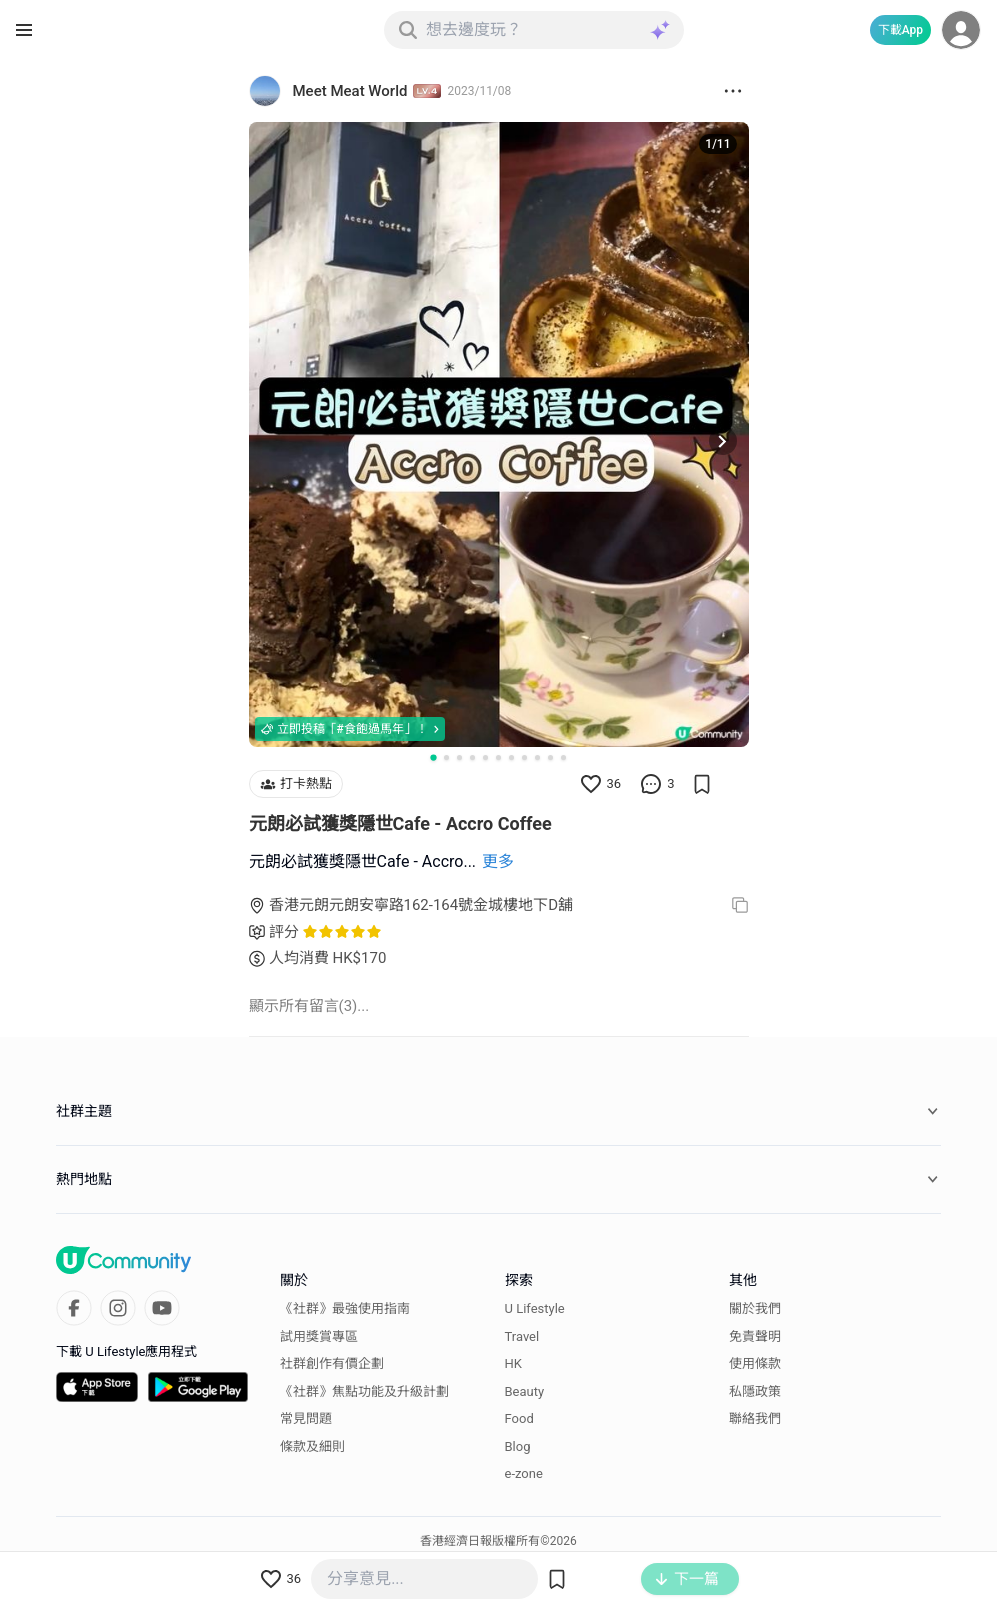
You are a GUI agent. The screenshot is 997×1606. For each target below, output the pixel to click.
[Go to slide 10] (550, 757)
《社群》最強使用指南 (345, 1308)
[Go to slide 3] (459, 757)
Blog (518, 1446)
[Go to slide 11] (563, 757)
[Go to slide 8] (524, 757)
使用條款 (755, 1363)
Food (519, 1418)
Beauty (525, 1391)
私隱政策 (755, 1391)
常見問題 (306, 1418)
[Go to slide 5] (485, 757)
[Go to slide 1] (433, 757)
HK (513, 1363)
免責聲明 (755, 1336)
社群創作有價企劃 (332, 1363)
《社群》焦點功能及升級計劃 (364, 1391)
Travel (522, 1336)
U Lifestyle (535, 1308)
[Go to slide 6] (498, 757)
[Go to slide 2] (446, 757)
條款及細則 (312, 1446)
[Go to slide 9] (537, 757)
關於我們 (755, 1308)
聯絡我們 (755, 1418)
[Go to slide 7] (511, 757)
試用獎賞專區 (319, 1336)
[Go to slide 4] (472, 757)
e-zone (524, 1473)
